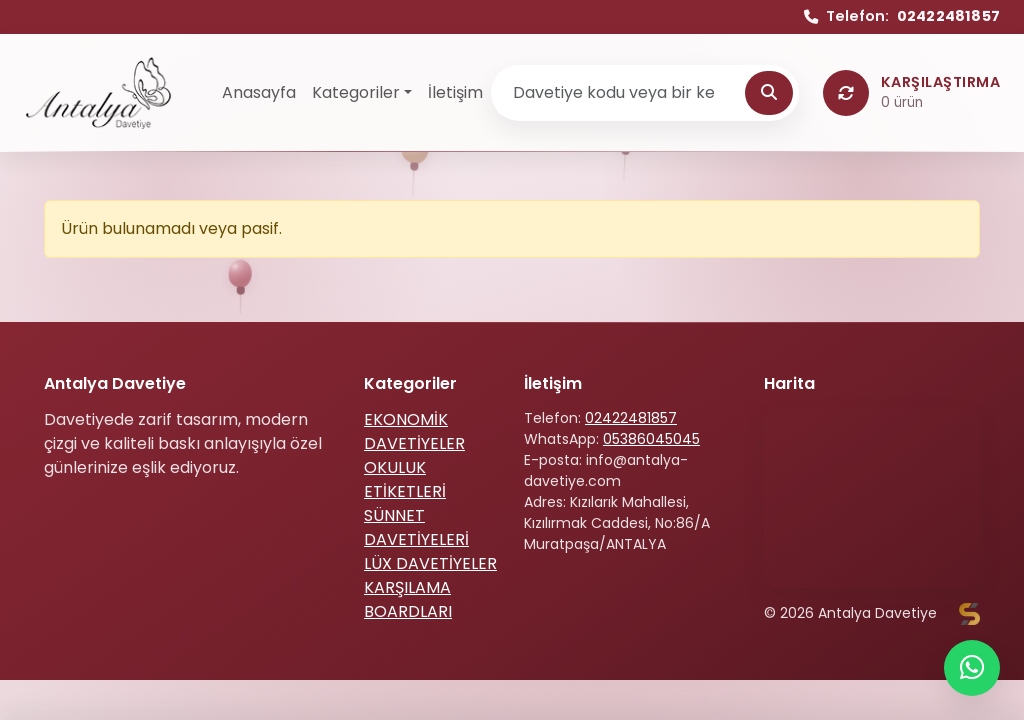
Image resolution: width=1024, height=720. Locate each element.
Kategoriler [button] (356, 92)
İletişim (455, 92)
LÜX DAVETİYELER (430, 563)
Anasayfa (259, 92)
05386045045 (651, 439)
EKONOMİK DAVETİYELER (414, 431)
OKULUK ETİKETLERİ (405, 479)
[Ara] (769, 93)
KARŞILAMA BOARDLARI (408, 599)
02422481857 (631, 418)
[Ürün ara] (620, 93)
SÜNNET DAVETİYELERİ (416, 527)
